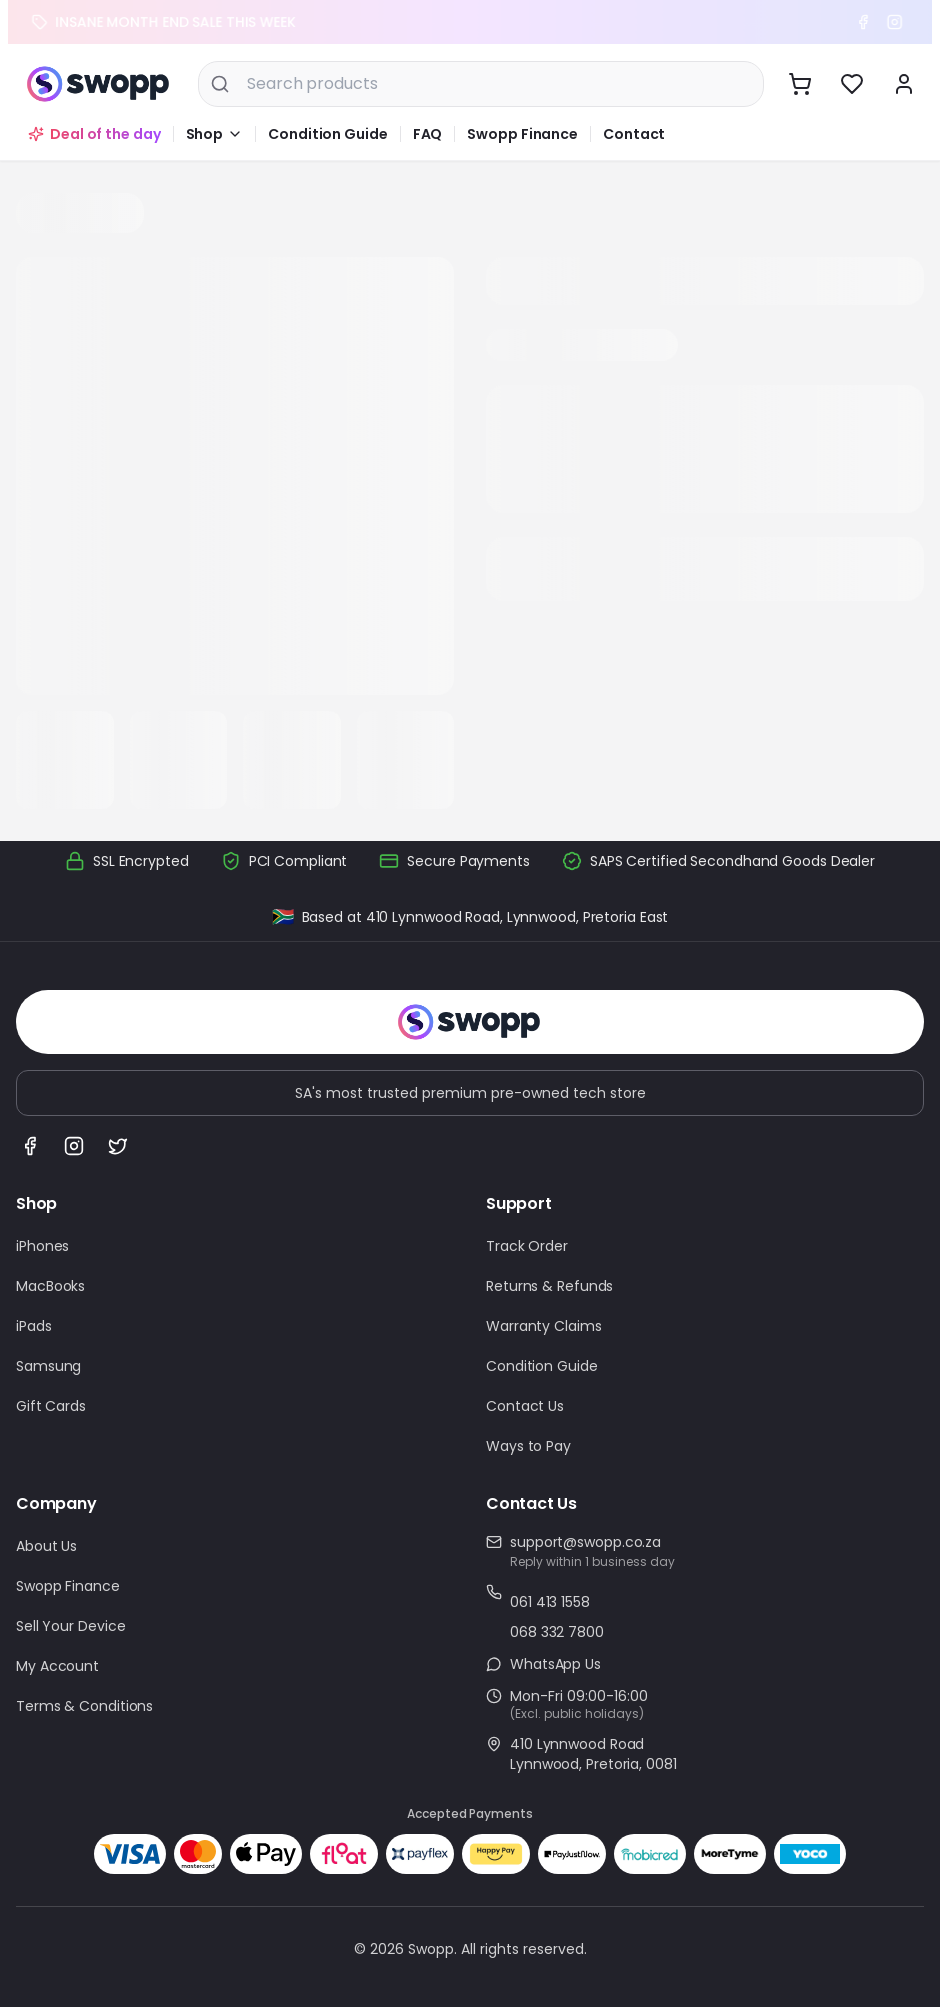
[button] (215, 134)
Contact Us (525, 1406)
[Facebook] (870, 22)
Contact (634, 134)
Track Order (527, 1246)
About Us (46, 1546)
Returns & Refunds (549, 1286)
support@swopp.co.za (585, 1542)
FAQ (428, 134)
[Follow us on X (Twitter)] (118, 1146)
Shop (205, 134)
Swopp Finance (522, 134)
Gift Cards (51, 1406)
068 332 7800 (557, 1632)
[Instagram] (902, 22)
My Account (57, 1666)
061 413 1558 (550, 1602)
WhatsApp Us (555, 1664)
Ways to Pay (528, 1446)
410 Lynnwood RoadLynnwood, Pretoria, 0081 (593, 1754)
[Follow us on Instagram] (74, 1146)
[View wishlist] (852, 84)
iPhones (42, 1246)
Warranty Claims (544, 1326)
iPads (34, 1326)
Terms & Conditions (84, 1706)
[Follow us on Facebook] (30, 1146)
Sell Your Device (70, 1626)
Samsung (48, 1366)
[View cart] (800, 84)
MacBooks (50, 1286)
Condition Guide (328, 134)
